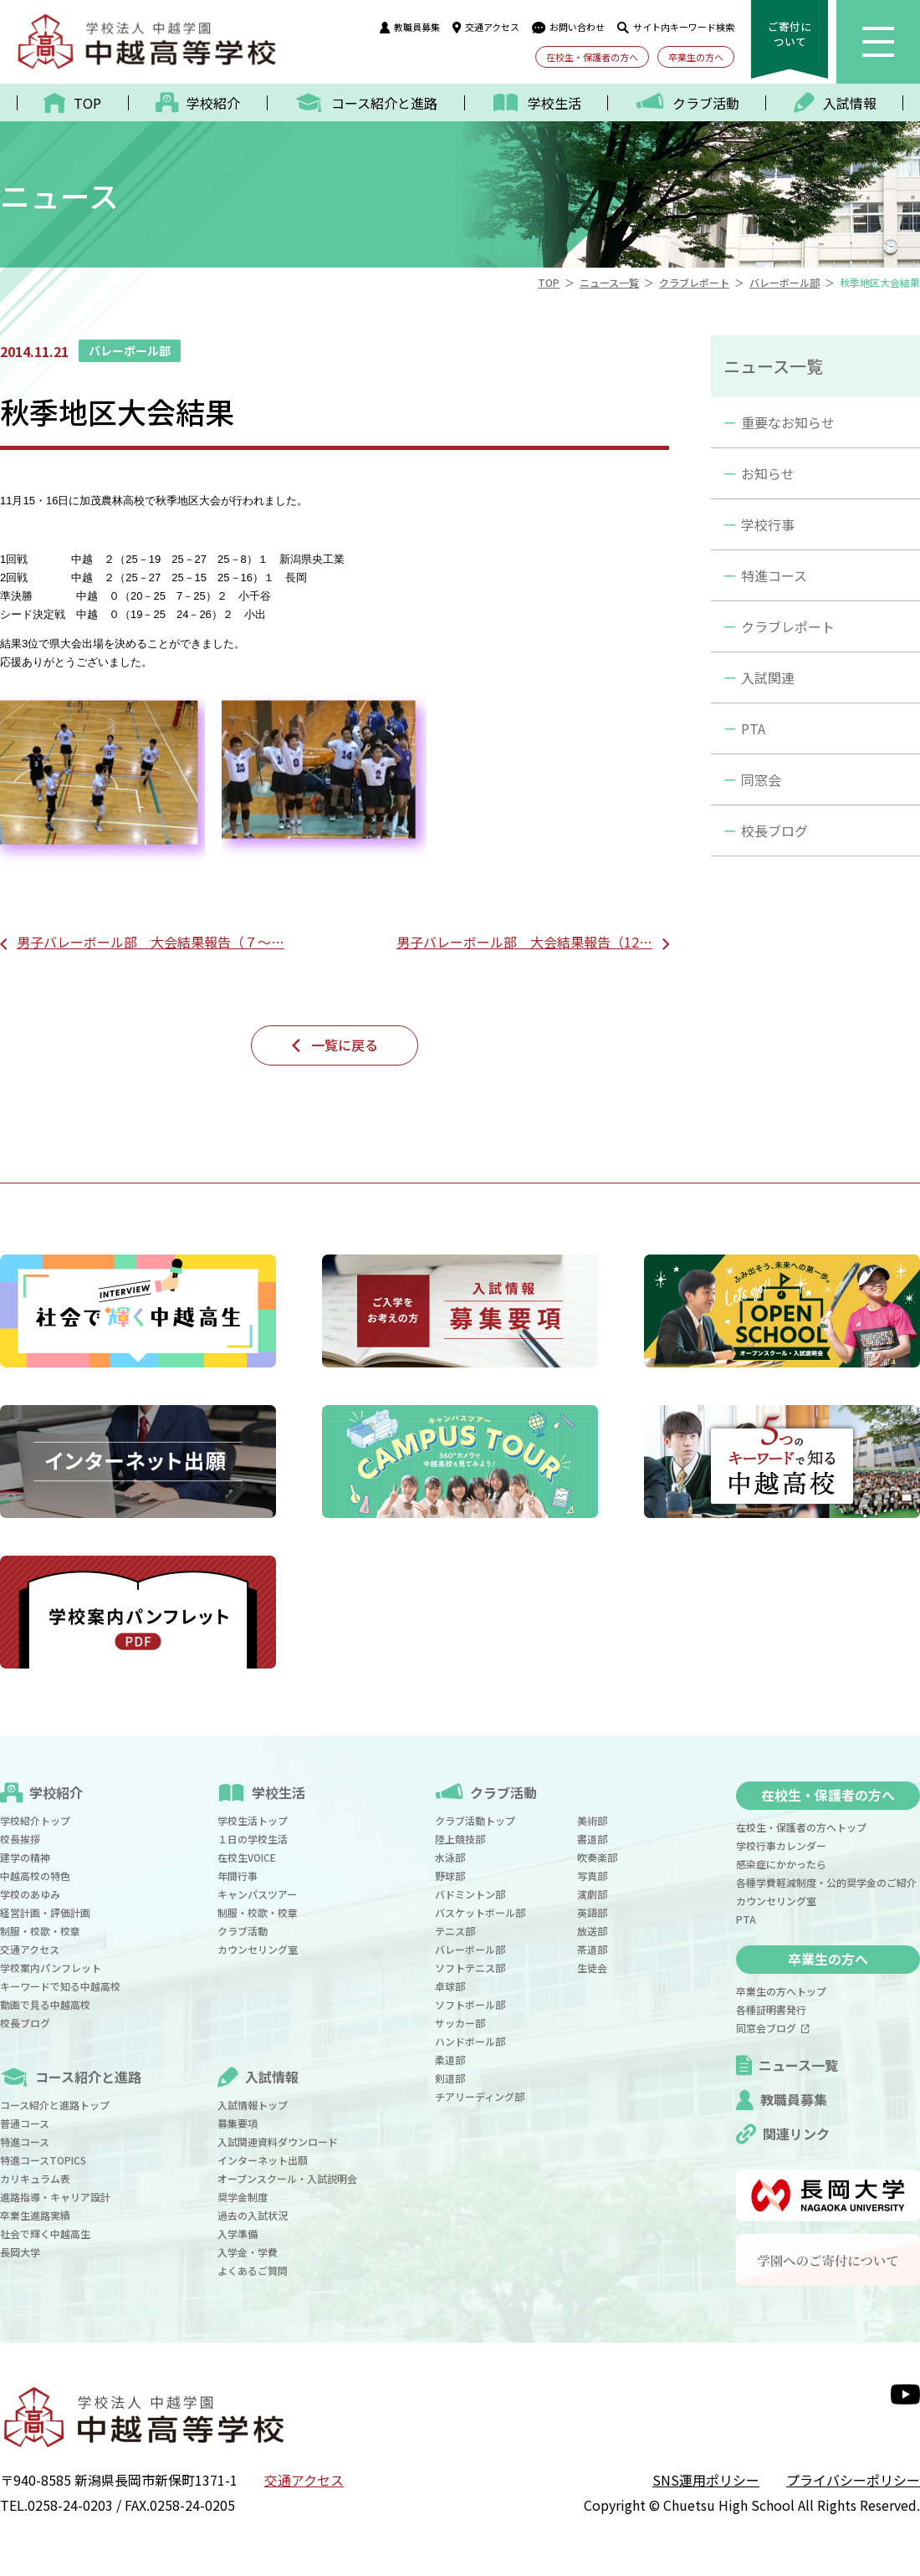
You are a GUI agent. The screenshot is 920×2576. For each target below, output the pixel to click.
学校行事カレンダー (781, 1845)
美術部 (592, 1820)
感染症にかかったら (781, 1864)
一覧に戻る (344, 1045)
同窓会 (761, 779)
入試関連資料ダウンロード (277, 2141)
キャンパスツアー (257, 1894)
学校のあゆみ (30, 1894)
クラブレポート (788, 626)
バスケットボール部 (480, 1912)
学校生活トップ (252, 1820)
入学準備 (237, 2233)
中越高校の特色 (35, 1875)
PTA (753, 728)
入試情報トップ (252, 2105)
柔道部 (450, 2059)
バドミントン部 (470, 1894)
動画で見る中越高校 (45, 2004)
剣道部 (450, 2078)
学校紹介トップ (35, 1820)
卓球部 (450, 1986)
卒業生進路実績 (35, 2215)
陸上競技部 (460, 1839)
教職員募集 (410, 27)
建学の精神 (25, 1857)
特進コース (774, 575)
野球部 (450, 1875)
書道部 (592, 1839)
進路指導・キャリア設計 (55, 2197)
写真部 (592, 1875)
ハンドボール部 (470, 2041)
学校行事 (768, 524)
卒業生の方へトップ (781, 1991)
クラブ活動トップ (475, 1820)
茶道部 (592, 1949)
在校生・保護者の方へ (592, 57)
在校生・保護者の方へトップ (801, 1827)
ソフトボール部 (470, 2004)
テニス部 (455, 1931)
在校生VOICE (246, 1857)
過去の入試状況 (252, 2215)
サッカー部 (460, 2023)
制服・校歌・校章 (40, 1931)
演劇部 (592, 1894)
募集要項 (237, 2123)
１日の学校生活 (252, 1839)
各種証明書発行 (771, 2009)
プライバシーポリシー (853, 2480)
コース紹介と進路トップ (55, 2105)
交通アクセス (485, 27)
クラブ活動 (242, 1931)
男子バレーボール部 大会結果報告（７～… (150, 942)
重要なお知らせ (788, 422)
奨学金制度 (242, 2197)
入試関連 (768, 677)
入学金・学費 (247, 2252)
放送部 (592, 1931)
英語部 (592, 1912)
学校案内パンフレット (50, 1967)
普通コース (24, 2123)
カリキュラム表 (35, 2178)
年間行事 (237, 1875)
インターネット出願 (262, 2160)
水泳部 (450, 1857)
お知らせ (768, 473)
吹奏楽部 (597, 1857)
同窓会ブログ (773, 2028)
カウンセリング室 (257, 1949)
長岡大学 (20, 2252)
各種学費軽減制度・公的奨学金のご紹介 (826, 1882)
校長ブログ (774, 830)
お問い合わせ (568, 27)
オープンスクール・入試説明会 (287, 2178)
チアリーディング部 (479, 2096)
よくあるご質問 (252, 2270)
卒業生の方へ (695, 57)
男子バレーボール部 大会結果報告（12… (524, 942)
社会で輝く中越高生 (45, 2233)
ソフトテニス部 (470, 1967)
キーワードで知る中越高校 (60, 1986)
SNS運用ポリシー (705, 2480)
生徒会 (592, 1967)
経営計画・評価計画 (45, 1912)
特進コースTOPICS (43, 2160)
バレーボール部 (470, 1949)
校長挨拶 (20, 1839)
